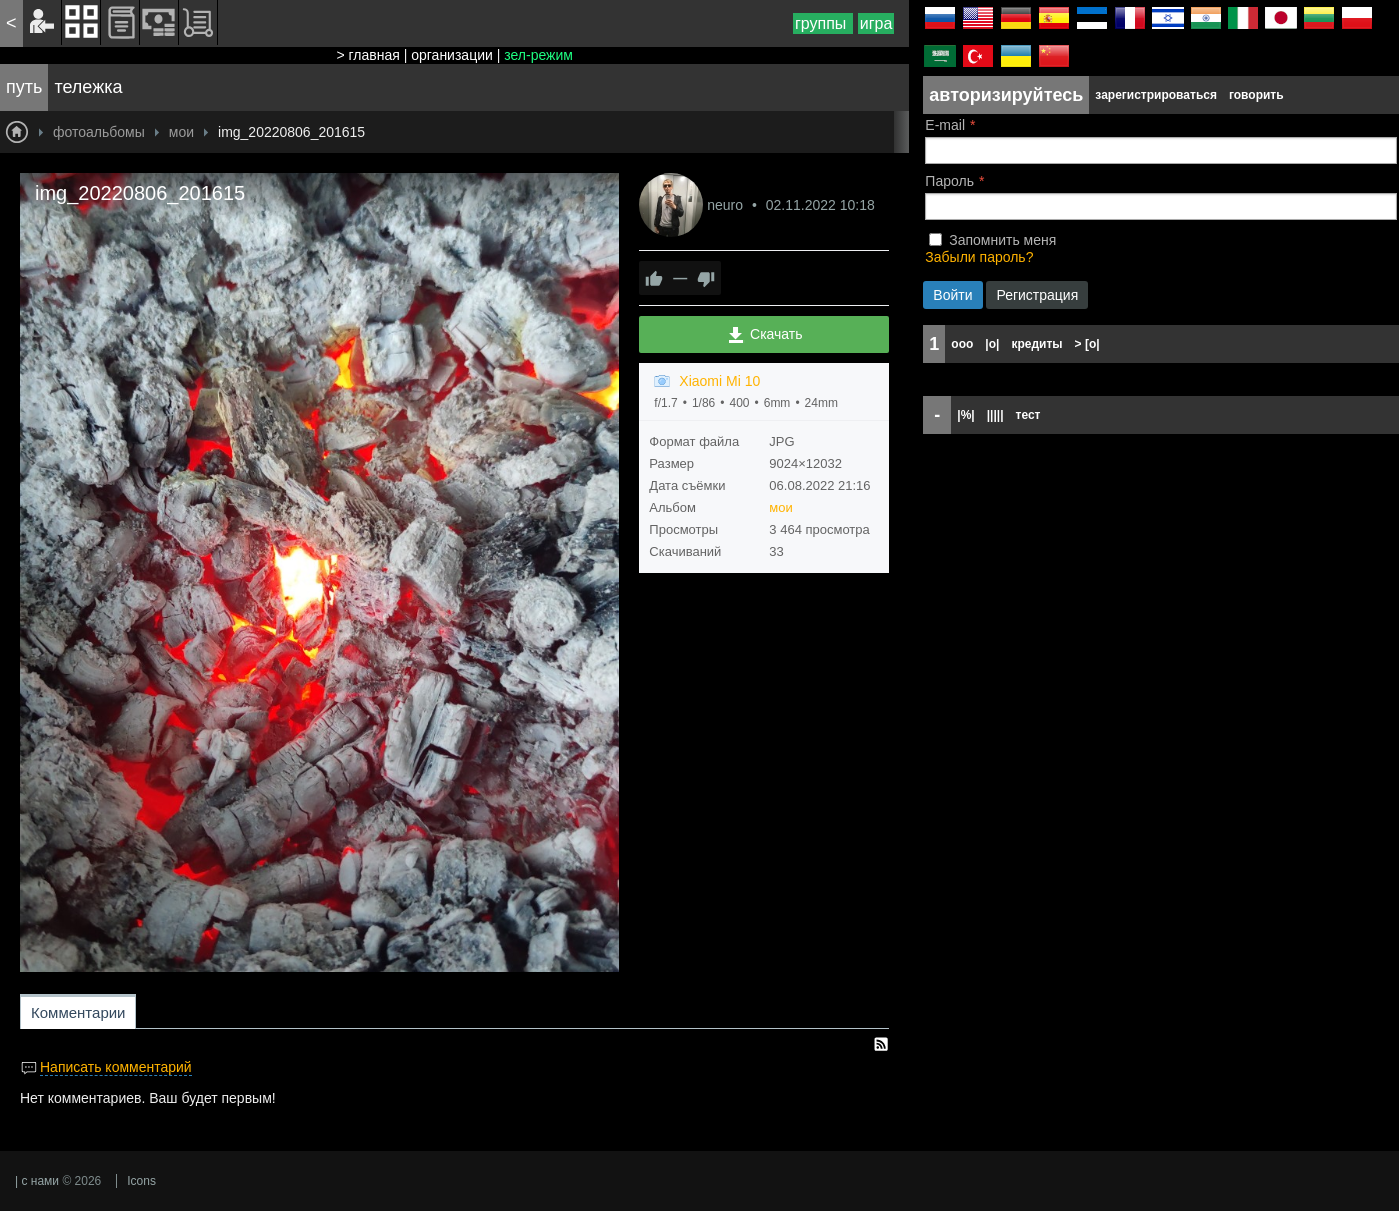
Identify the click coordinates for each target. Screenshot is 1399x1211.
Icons (141, 1181)
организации (452, 55)
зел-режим (538, 55)
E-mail (945, 125)
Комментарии (78, 1012)
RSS (881, 1044)
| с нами (37, 1181)
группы (823, 23)
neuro (727, 205)
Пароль (949, 181)
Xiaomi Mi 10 (719, 381)
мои (780, 507)
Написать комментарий (116, 1067)
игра (876, 23)
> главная (367, 55)
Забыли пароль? (979, 257)
